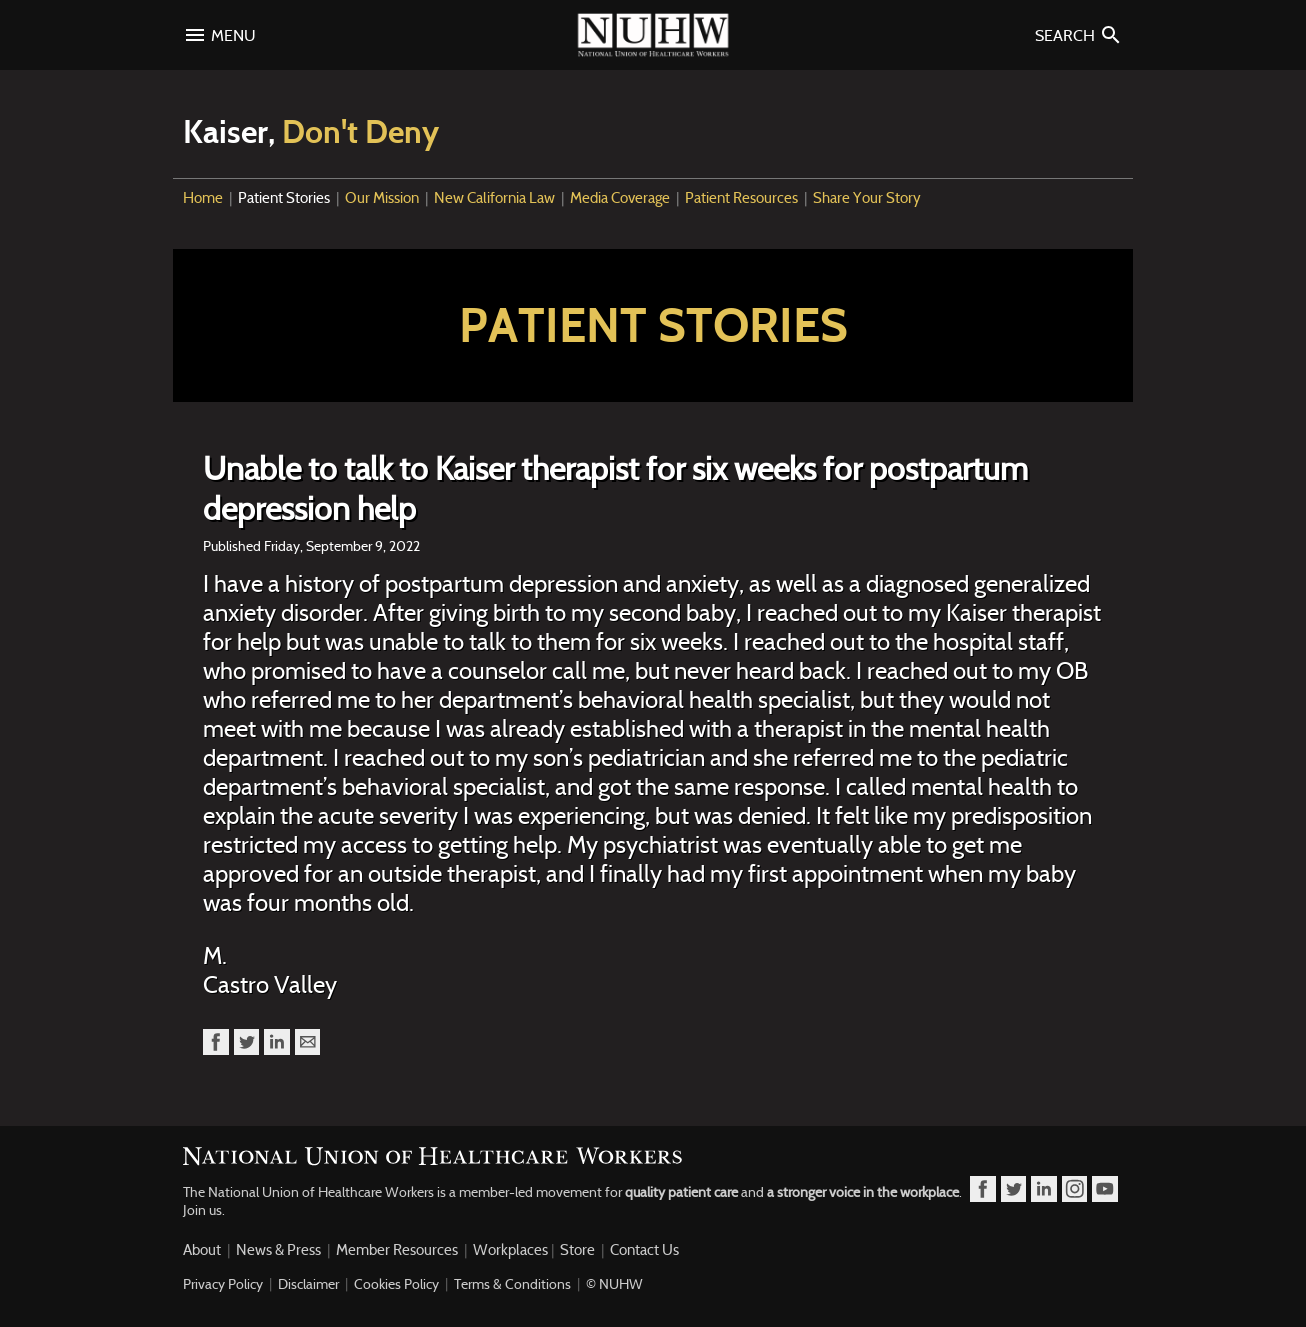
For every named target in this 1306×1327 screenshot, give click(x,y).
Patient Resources (741, 198)
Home (203, 198)
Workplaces (510, 1250)
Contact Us (644, 1250)
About (202, 1250)
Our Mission (382, 198)
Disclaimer (308, 1284)
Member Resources (397, 1250)
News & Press (278, 1250)
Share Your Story (867, 198)
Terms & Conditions (512, 1284)
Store (577, 1250)
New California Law (494, 198)
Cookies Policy (396, 1284)
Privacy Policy (223, 1284)
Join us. (204, 1210)
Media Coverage (620, 198)
